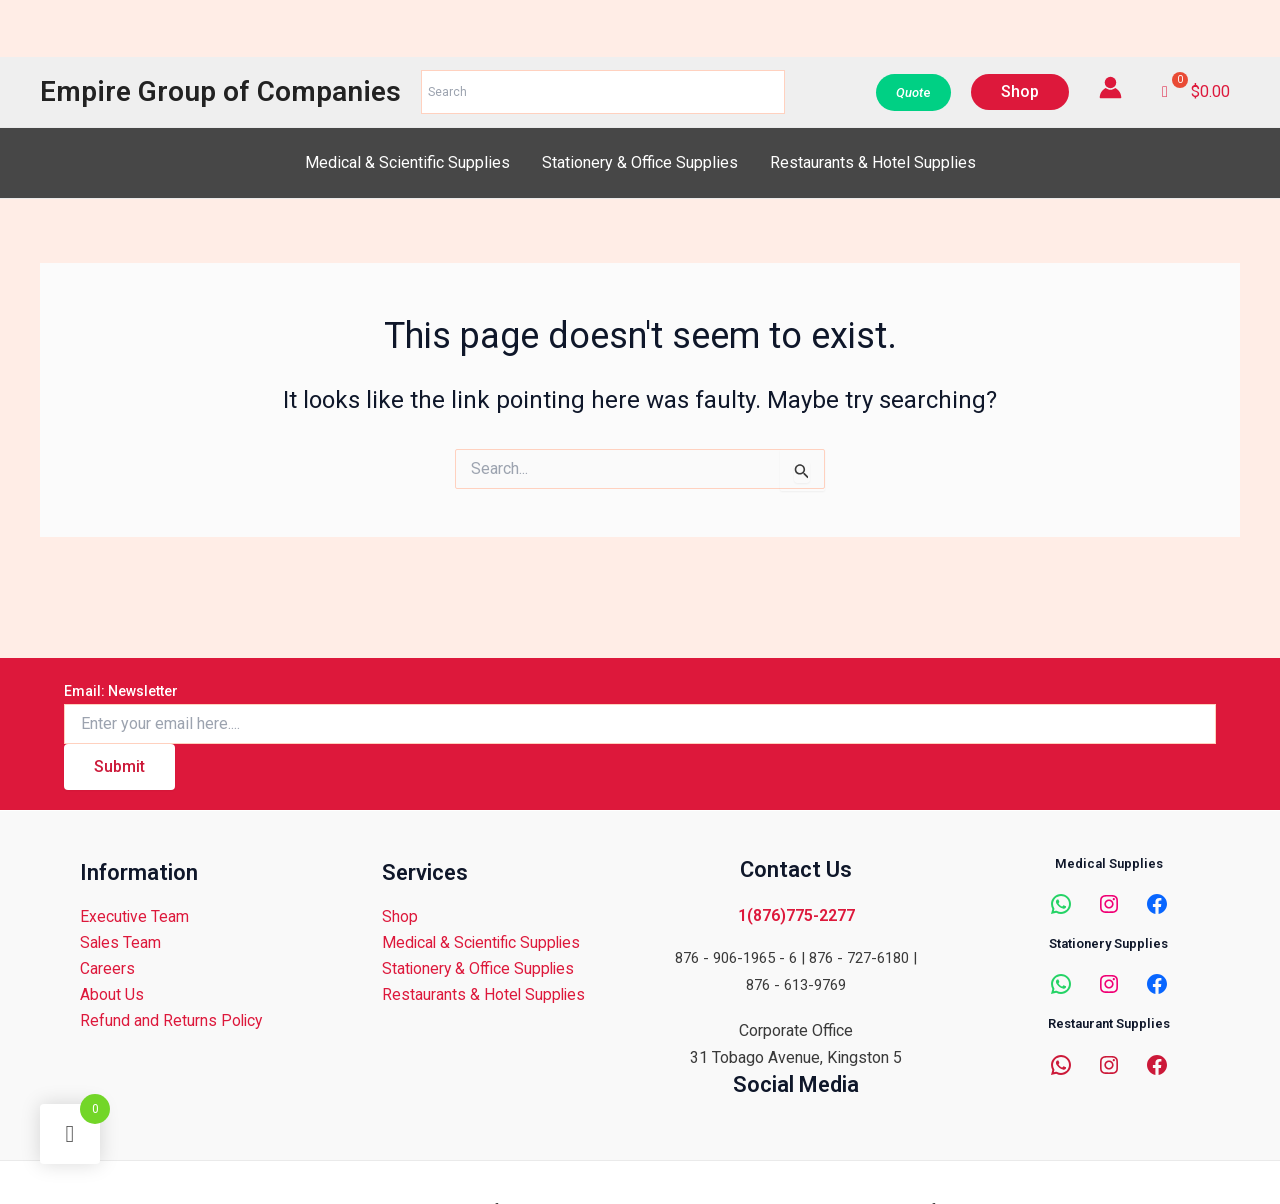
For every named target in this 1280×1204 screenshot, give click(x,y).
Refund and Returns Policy (171, 1021)
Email (121, 690)
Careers (106, 969)
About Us (111, 995)
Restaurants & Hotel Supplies (873, 162)
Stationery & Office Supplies (640, 162)
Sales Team (120, 942)
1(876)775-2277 (796, 914)
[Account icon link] (1110, 87)
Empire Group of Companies (220, 91)
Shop (399, 916)
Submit (119, 765)
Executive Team (134, 916)
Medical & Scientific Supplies (407, 162)
